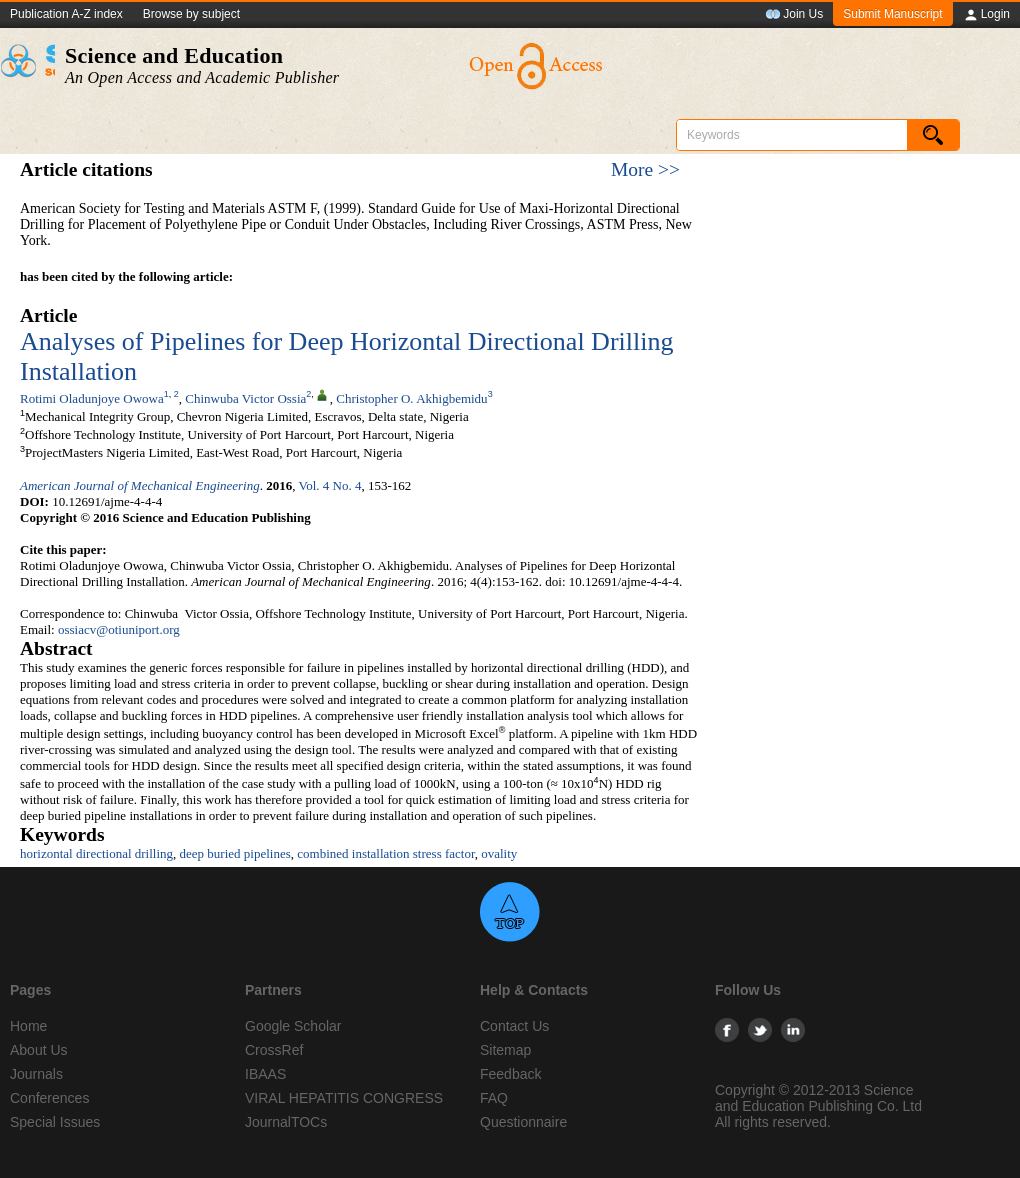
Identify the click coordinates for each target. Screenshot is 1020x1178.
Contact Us (514, 1026)
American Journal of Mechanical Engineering (140, 485)
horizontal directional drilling (96, 853)
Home (28, 1026)
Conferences (49, 1098)
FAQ (494, 1098)
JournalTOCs (286, 1122)
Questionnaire (523, 1122)
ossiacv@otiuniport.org (119, 629)
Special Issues (55, 1122)
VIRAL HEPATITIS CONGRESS (344, 1098)
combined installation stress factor (385, 853)
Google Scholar (293, 1026)
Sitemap (505, 1050)
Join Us (794, 15)
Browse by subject (191, 14)
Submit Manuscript (892, 14)
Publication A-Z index (66, 14)
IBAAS (265, 1074)
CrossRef (274, 1050)
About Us (39, 1050)
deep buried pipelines (235, 853)
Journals (36, 1074)
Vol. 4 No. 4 (330, 485)
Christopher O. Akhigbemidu (411, 398)
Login (986, 15)
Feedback (510, 1074)
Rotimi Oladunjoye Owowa (92, 398)
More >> (645, 169)
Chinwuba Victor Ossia (245, 398)
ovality (499, 853)
